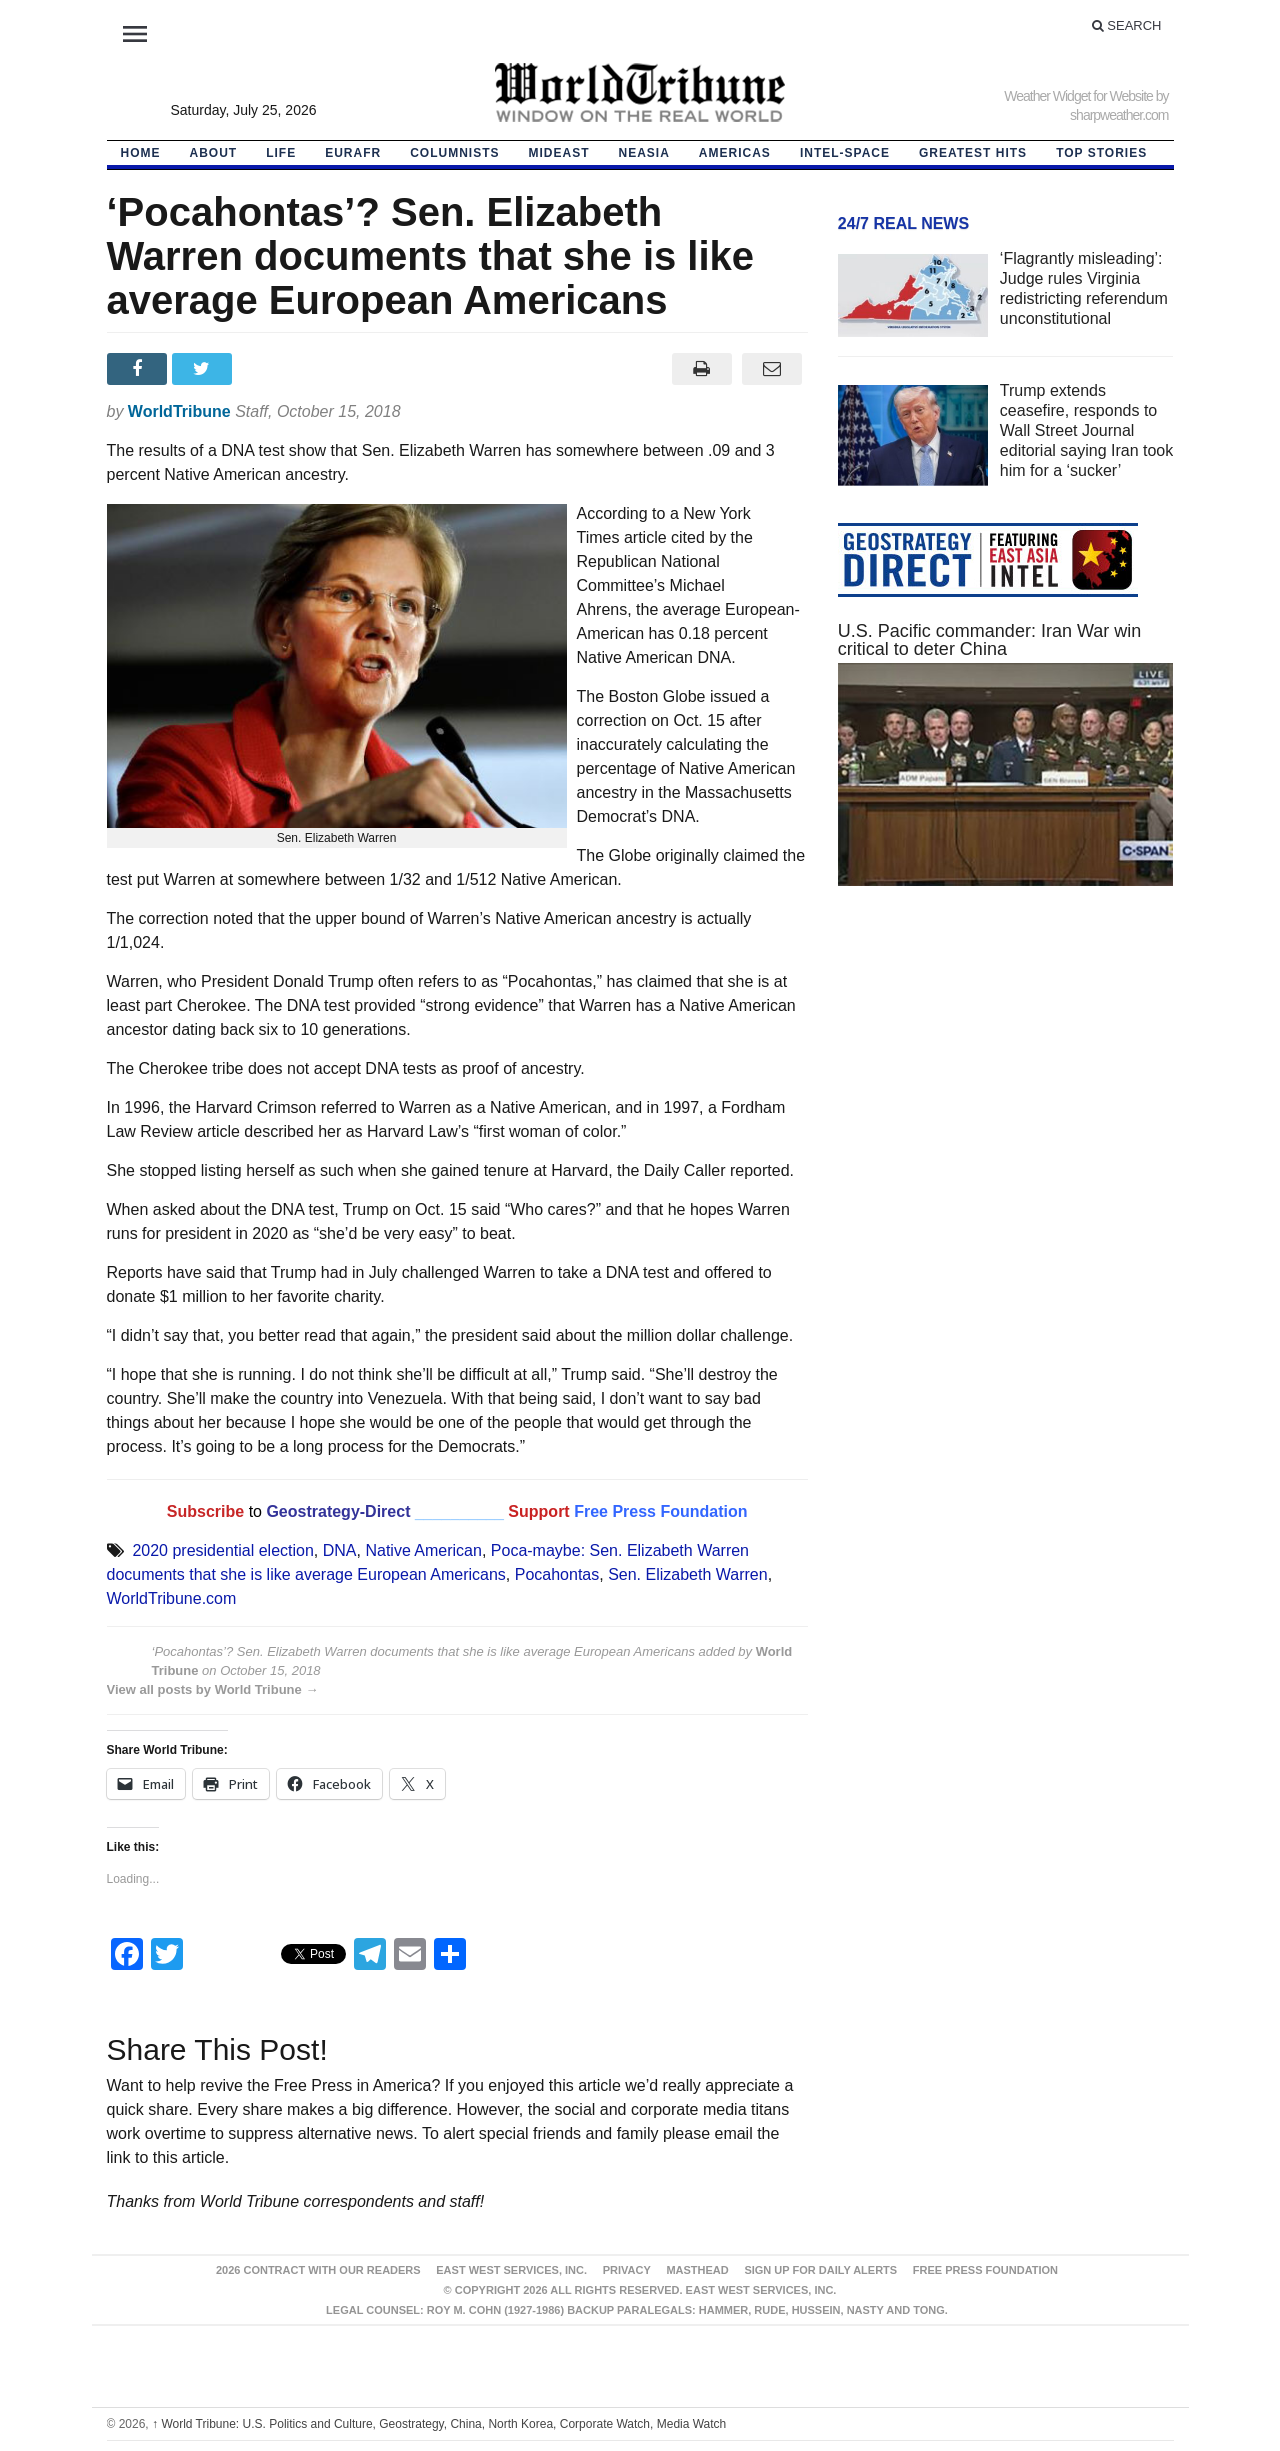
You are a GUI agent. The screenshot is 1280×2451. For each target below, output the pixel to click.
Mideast (559, 153)
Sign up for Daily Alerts (820, 2270)
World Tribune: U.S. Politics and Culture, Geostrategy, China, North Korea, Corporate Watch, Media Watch (439, 2424)
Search (1127, 25)
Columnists (454, 153)
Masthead (697, 2270)
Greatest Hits (973, 153)
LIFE (281, 153)
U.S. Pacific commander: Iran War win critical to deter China (989, 640)
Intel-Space (845, 153)
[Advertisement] (1006, 1091)
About (214, 153)
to (255, 1511)
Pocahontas (557, 1574)
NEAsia (644, 153)
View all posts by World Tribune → (213, 1689)
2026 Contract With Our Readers (318, 2270)
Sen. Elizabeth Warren (687, 1574)
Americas (735, 153)
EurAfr (353, 153)
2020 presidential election (222, 1550)
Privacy (627, 2270)
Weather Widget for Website (1078, 96)
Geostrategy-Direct (336, 1511)
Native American (423, 1550)
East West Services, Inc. (511, 2270)
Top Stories (1101, 153)
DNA (340, 1550)
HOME (141, 153)
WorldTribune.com (172, 1598)
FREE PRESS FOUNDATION (985, 2270)
